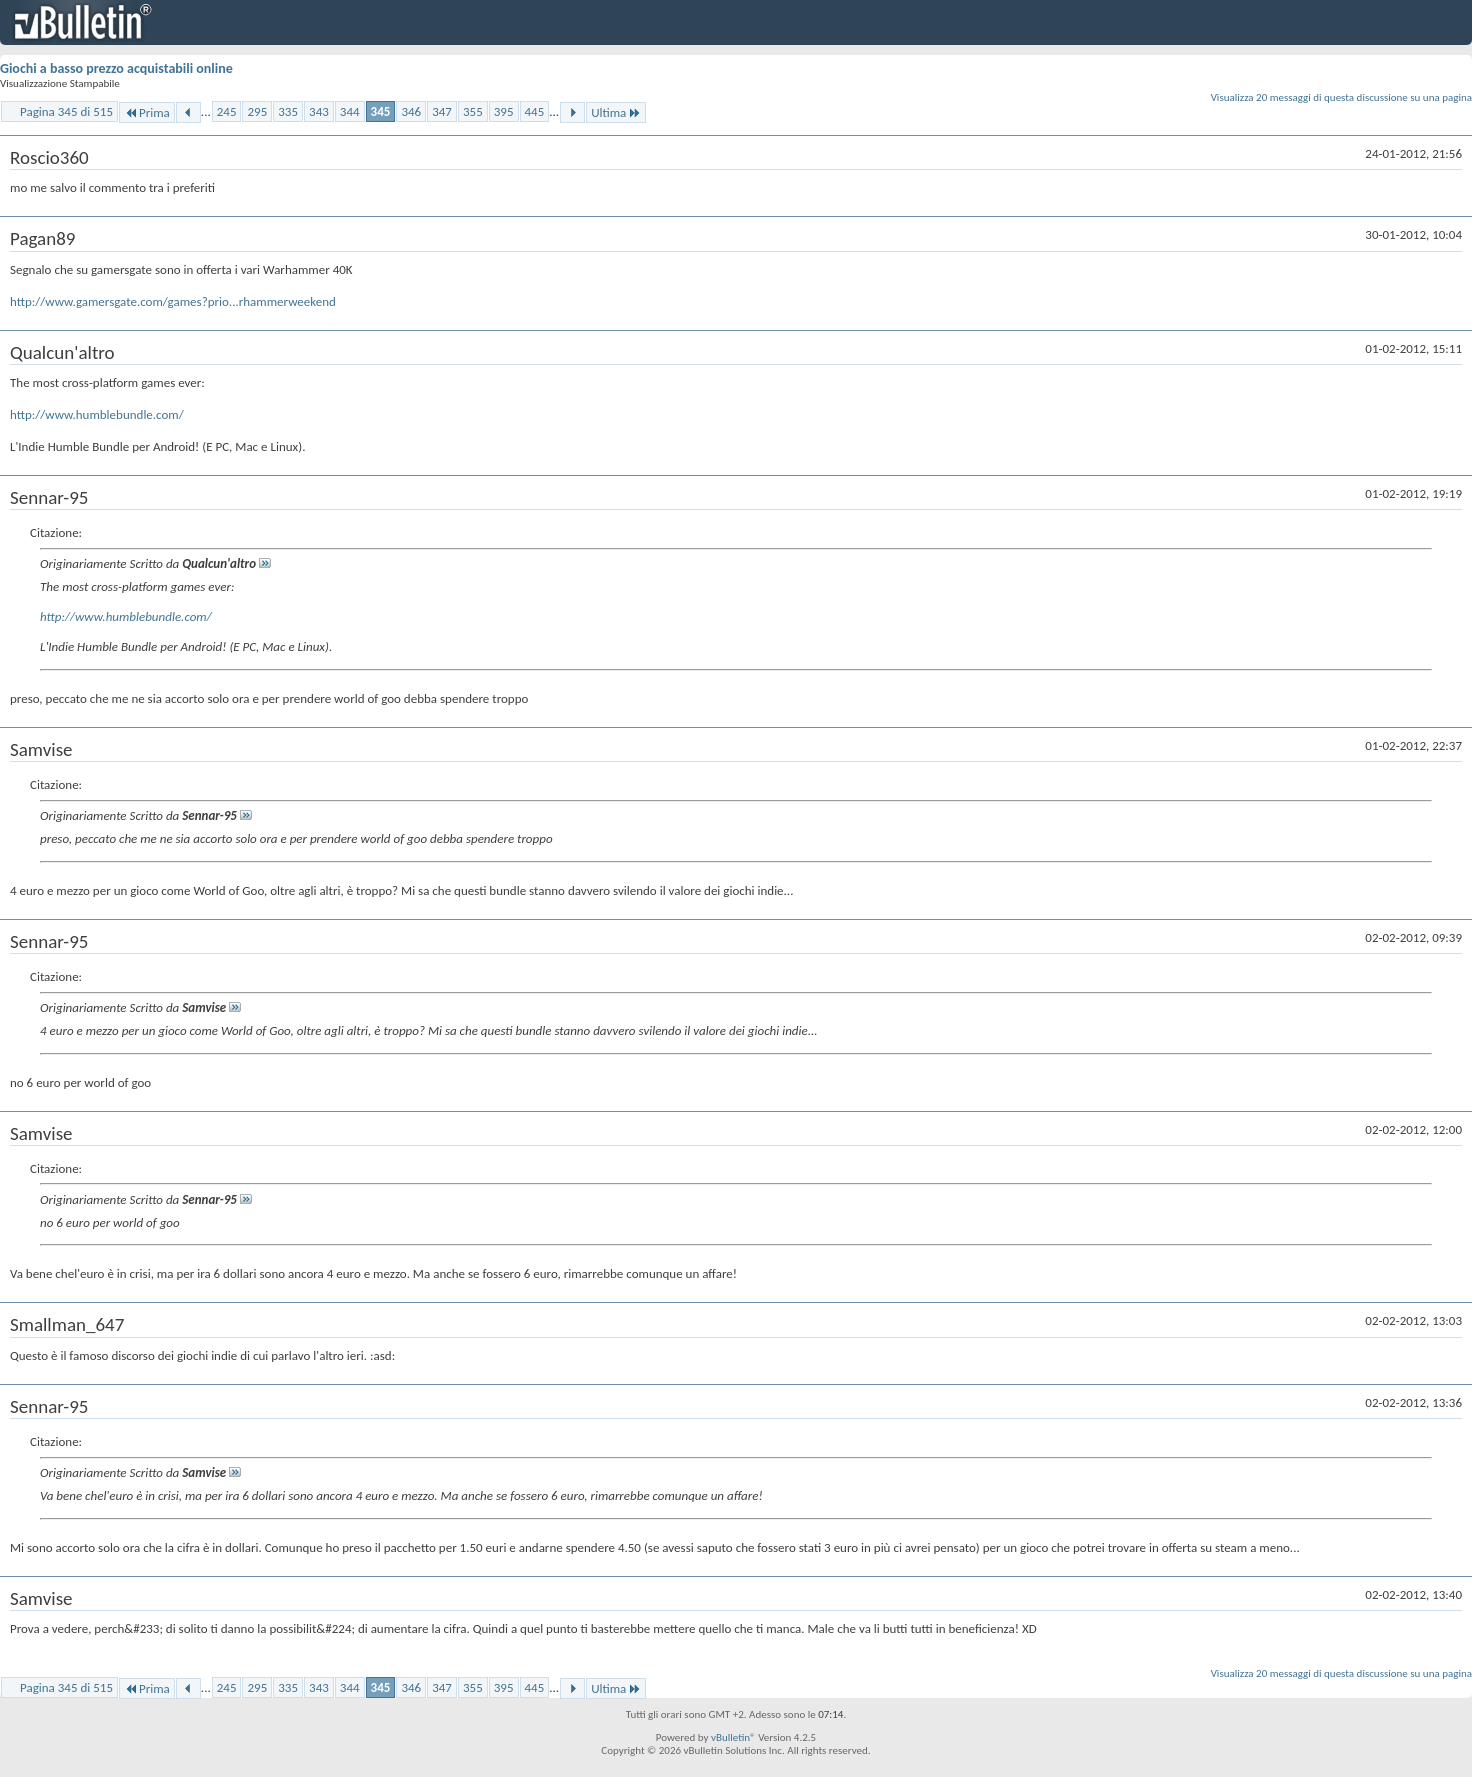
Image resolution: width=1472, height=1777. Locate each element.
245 (227, 111)
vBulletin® (733, 1737)
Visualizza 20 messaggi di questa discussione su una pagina (1341, 97)
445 (535, 111)
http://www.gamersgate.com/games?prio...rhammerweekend (173, 301)
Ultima (616, 112)
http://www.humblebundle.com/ (97, 414)
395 (504, 111)
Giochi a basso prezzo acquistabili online (116, 68)
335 (288, 111)
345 (381, 111)
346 (411, 111)
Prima (147, 112)
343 (319, 111)
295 (257, 111)
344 (350, 111)
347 (442, 111)
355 (473, 111)
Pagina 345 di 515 (66, 111)
